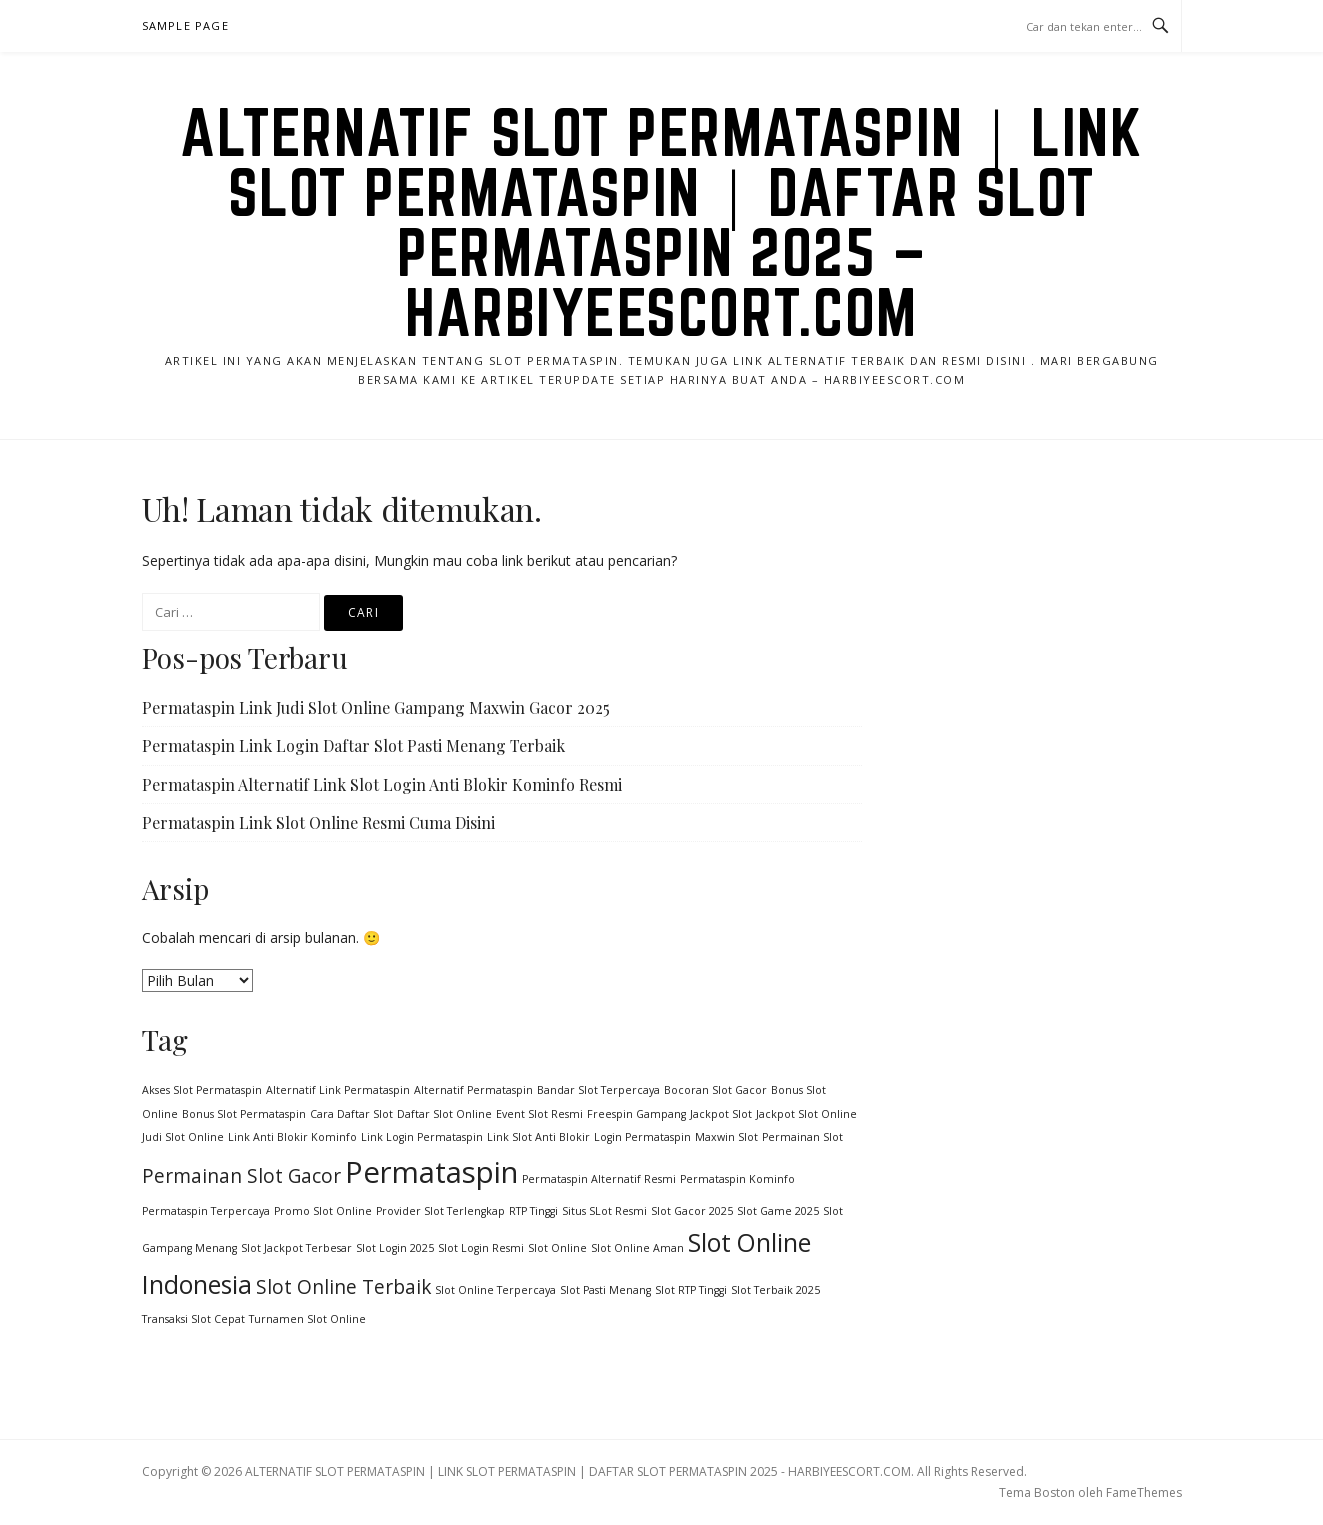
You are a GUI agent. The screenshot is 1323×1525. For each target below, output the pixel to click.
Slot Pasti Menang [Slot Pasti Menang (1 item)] (605, 1290)
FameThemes (1144, 1492)
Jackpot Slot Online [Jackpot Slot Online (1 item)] (806, 1114)
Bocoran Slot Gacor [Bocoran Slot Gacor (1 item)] (715, 1090)
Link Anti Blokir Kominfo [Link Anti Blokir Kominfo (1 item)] (292, 1137)
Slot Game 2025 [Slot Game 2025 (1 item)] (778, 1211)
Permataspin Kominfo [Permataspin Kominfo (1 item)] (737, 1179)
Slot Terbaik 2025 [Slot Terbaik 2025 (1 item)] (775, 1290)
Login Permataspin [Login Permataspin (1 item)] (642, 1137)
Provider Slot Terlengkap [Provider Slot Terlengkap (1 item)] (440, 1211)
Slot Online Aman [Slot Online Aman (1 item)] (637, 1248)
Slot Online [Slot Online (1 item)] (557, 1248)
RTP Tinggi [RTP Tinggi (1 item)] (533, 1211)
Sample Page (185, 25)
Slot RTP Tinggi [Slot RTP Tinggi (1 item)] (691, 1290)
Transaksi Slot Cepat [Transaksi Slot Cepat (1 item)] (193, 1319)
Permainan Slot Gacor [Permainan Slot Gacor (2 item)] (241, 1176)
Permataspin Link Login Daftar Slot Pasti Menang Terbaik (353, 745)
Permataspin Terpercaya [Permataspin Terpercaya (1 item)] (206, 1211)
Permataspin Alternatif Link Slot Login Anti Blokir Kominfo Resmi (382, 784)
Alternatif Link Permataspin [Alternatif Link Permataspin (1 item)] (338, 1090)
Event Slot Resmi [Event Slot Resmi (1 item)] (539, 1114)
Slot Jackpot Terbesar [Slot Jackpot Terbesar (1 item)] (296, 1248)
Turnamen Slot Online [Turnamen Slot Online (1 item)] (307, 1319)
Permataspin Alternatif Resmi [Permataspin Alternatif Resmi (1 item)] (599, 1179)
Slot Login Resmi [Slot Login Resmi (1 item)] (481, 1248)
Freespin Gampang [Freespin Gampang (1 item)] (636, 1114)
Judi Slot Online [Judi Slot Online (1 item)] (183, 1137)
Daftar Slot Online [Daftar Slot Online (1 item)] (444, 1114)
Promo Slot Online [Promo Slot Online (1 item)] (323, 1211)
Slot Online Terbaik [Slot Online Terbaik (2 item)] (343, 1287)
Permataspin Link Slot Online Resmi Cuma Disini (318, 822)
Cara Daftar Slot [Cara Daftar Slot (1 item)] (351, 1114)
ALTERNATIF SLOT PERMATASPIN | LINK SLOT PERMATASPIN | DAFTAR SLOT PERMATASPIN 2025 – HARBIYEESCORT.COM (661, 222)
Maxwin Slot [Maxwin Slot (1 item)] (726, 1137)
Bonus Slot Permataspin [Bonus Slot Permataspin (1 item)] (244, 1114)
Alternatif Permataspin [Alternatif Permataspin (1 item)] (473, 1090)
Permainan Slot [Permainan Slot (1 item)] (802, 1137)
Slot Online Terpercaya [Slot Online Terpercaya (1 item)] (495, 1290)
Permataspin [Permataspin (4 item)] (431, 1172)
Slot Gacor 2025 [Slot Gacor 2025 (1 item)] (692, 1211)
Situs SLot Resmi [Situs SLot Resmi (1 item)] (604, 1211)
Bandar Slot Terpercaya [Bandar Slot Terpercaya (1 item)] (598, 1090)
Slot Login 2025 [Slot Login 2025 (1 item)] (395, 1248)
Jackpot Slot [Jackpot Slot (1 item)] (721, 1114)
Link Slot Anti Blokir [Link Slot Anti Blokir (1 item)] (538, 1137)
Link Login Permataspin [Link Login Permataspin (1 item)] (422, 1137)
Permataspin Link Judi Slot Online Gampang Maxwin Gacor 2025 (376, 707)
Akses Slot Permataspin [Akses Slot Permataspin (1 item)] (202, 1090)
